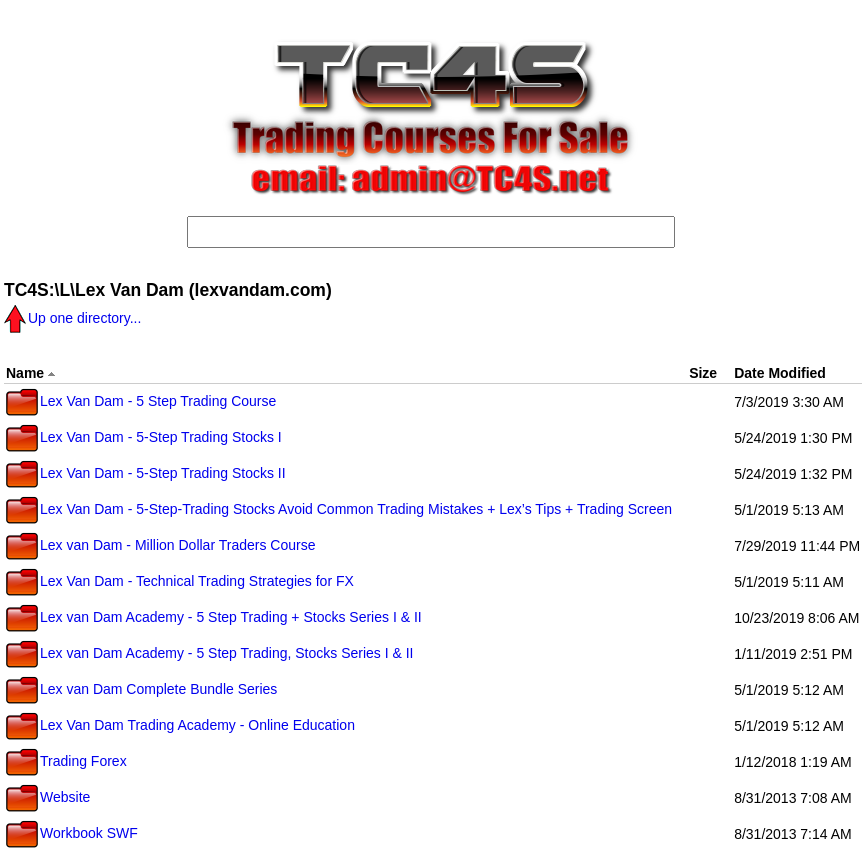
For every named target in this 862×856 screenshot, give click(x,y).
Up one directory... (72, 318)
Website (48, 797)
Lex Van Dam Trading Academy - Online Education (180, 725)
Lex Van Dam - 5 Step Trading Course (141, 401)
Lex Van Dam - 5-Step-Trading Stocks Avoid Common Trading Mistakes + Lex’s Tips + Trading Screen (339, 509)
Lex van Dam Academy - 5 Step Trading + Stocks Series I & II (214, 617)
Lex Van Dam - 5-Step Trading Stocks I (144, 437)
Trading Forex (66, 761)
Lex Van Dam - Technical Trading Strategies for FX (180, 581)
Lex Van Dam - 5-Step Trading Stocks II (146, 473)
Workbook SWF (72, 833)
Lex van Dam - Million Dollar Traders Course (160, 545)
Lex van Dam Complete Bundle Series (141, 689)
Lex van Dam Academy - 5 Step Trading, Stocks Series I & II (210, 653)
